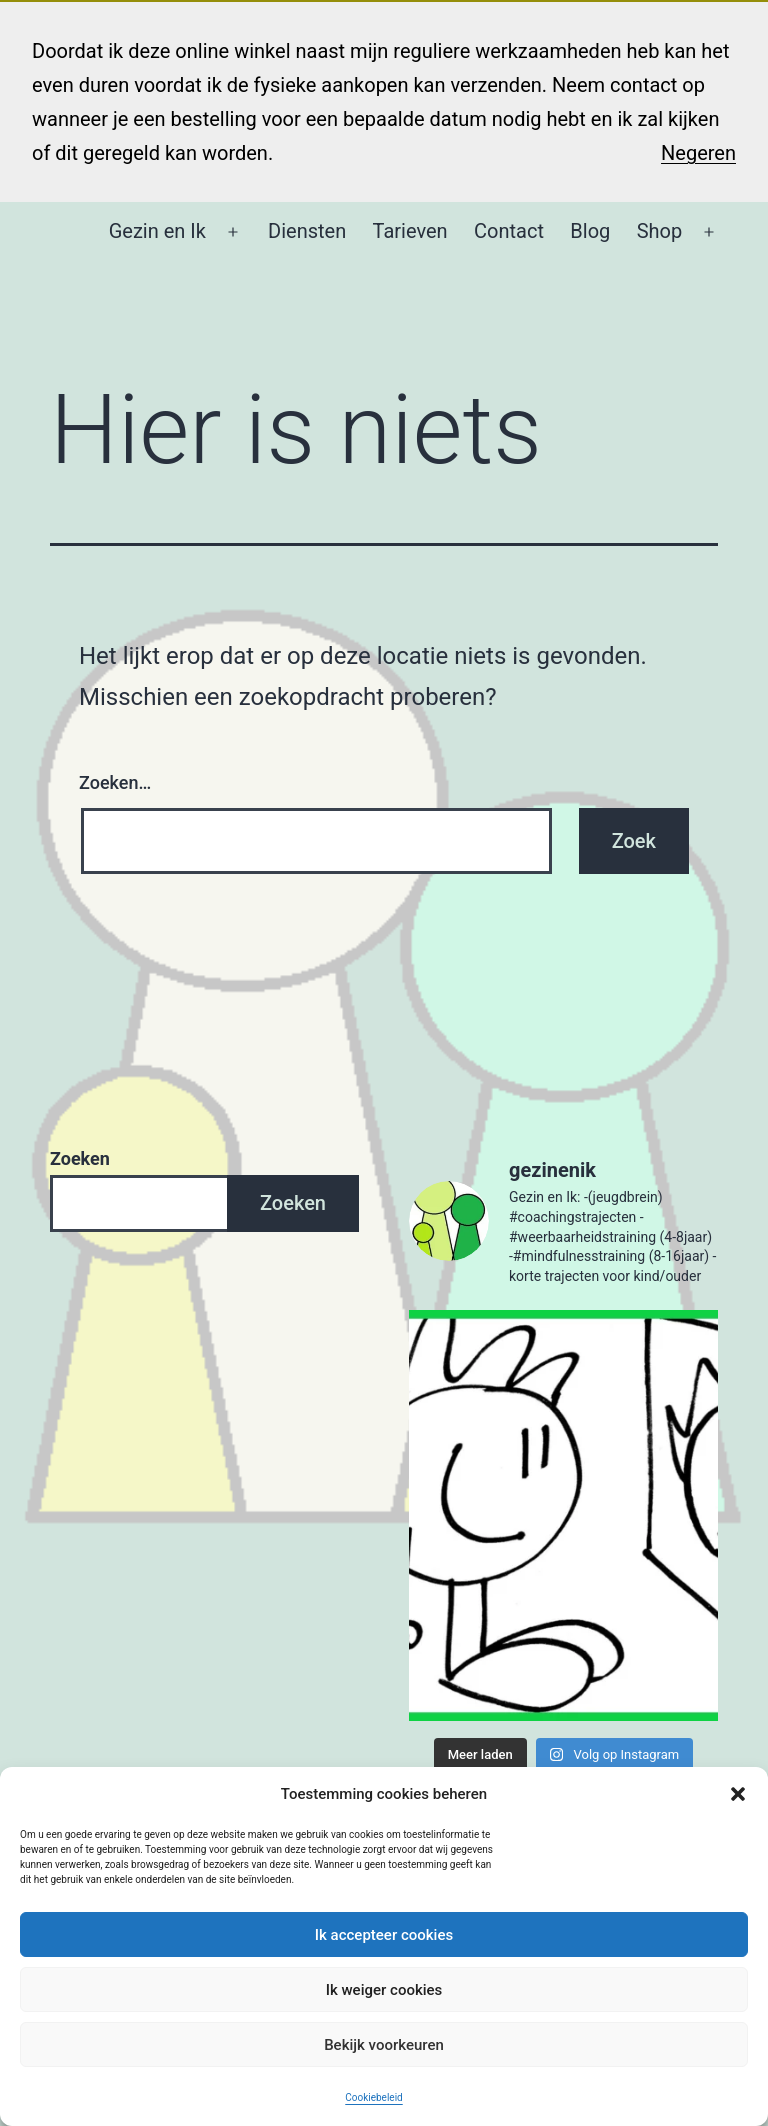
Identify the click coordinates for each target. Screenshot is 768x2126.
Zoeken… (115, 782)
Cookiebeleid (373, 2097)
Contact (509, 231)
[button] (738, 1794)
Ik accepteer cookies (384, 1935)
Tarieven (410, 231)
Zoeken (80, 1158)
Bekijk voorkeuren (384, 2045)
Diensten (307, 231)
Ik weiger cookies (384, 1990)
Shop (660, 231)
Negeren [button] (698, 153)
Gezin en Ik (157, 231)
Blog (590, 231)
